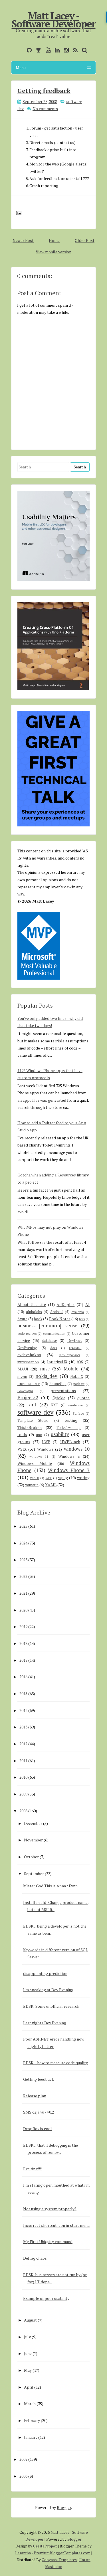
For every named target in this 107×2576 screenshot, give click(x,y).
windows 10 (77, 1449)
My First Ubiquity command (47, 2241)
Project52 (27, 1397)
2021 (23, 1593)
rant (32, 1405)
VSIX (22, 1449)
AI (87, 1304)
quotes (83, 1397)
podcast (78, 1384)
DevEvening (27, 1347)
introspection (28, 1362)
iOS (80, 1362)
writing (83, 1477)
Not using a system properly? (49, 2208)
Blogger (64, 2507)
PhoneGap (57, 1383)
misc (45, 1369)
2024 (23, 1543)
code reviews (27, 1333)
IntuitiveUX (57, 1361)
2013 (23, 1727)
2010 (23, 1777)
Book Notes (59, 1318)
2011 (23, 1760)
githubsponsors (69, 1355)
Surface (78, 1413)
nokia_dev (46, 1376)
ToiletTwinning (68, 1427)
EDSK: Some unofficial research (51, 2006)
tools (22, 1434)
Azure (22, 1319)
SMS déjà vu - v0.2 (38, 2112)
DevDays (74, 1340)
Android (56, 1311)
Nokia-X (76, 1376)
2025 (23, 1526)
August (30, 2320)
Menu (53, 67)
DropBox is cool (37, 2128)
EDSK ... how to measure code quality (55, 2062)
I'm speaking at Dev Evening (48, 1989)
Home (54, 240)
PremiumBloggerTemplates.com (62, 2552)
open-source (28, 1383)
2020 (23, 1610)
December (33, 1823)
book (38, 1319)
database (49, 1340)
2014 (23, 1710)
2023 (23, 1559)
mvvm (22, 1376)
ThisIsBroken (29, 1427)
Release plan (34, 2095)
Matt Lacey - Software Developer (54, 19)
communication (54, 1333)
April (28, 2387)
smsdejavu (75, 1405)
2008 (23, 1810)
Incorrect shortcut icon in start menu (56, 2225)
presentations (63, 1390)
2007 (23, 2459)
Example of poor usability (46, 2298)
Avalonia (77, 1312)
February (32, 2420)
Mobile (71, 1369)
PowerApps (25, 1391)
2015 (23, 1693)
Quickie (59, 1397)
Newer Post (23, 240)
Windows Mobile (34, 1463)
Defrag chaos (35, 2258)
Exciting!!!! (32, 2168)
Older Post (84, 240)
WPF (48, 1478)
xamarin (32, 1485)
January (30, 2437)
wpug (63, 1477)
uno (39, 1434)
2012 (23, 1743)
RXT (54, 1405)
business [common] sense (47, 1326)
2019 (23, 1626)
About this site (31, 1304)
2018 (23, 1643)
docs (53, 1348)
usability (60, 1434)
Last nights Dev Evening (44, 2022)
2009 (23, 1794)
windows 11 (38, 1456)
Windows (45, 1449)
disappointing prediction (45, 1973)
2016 (23, 1676)
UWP (46, 1441)
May (28, 2370)
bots (82, 1319)
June (28, 2353)
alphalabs (34, 1311)
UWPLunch (70, 1441)
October (31, 1856)
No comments (45, 108)
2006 (23, 2476)
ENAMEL (75, 1348)
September (34, 1873)
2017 (23, 1660)
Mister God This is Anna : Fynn (50, 1885)
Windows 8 (69, 1456)
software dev (35, 1412)
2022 (23, 1576)
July (27, 2337)
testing (70, 1420)
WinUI (34, 1478)
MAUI (22, 1369)
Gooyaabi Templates (59, 2559)
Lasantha (23, 2552)
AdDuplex (65, 1304)
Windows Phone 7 (69, 1470)
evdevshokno (29, 1354)
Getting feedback (43, 90)
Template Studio (33, 1420)
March (30, 2403)
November (33, 1840)
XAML (50, 1484)
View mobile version (53, 251)
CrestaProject (45, 2546)
